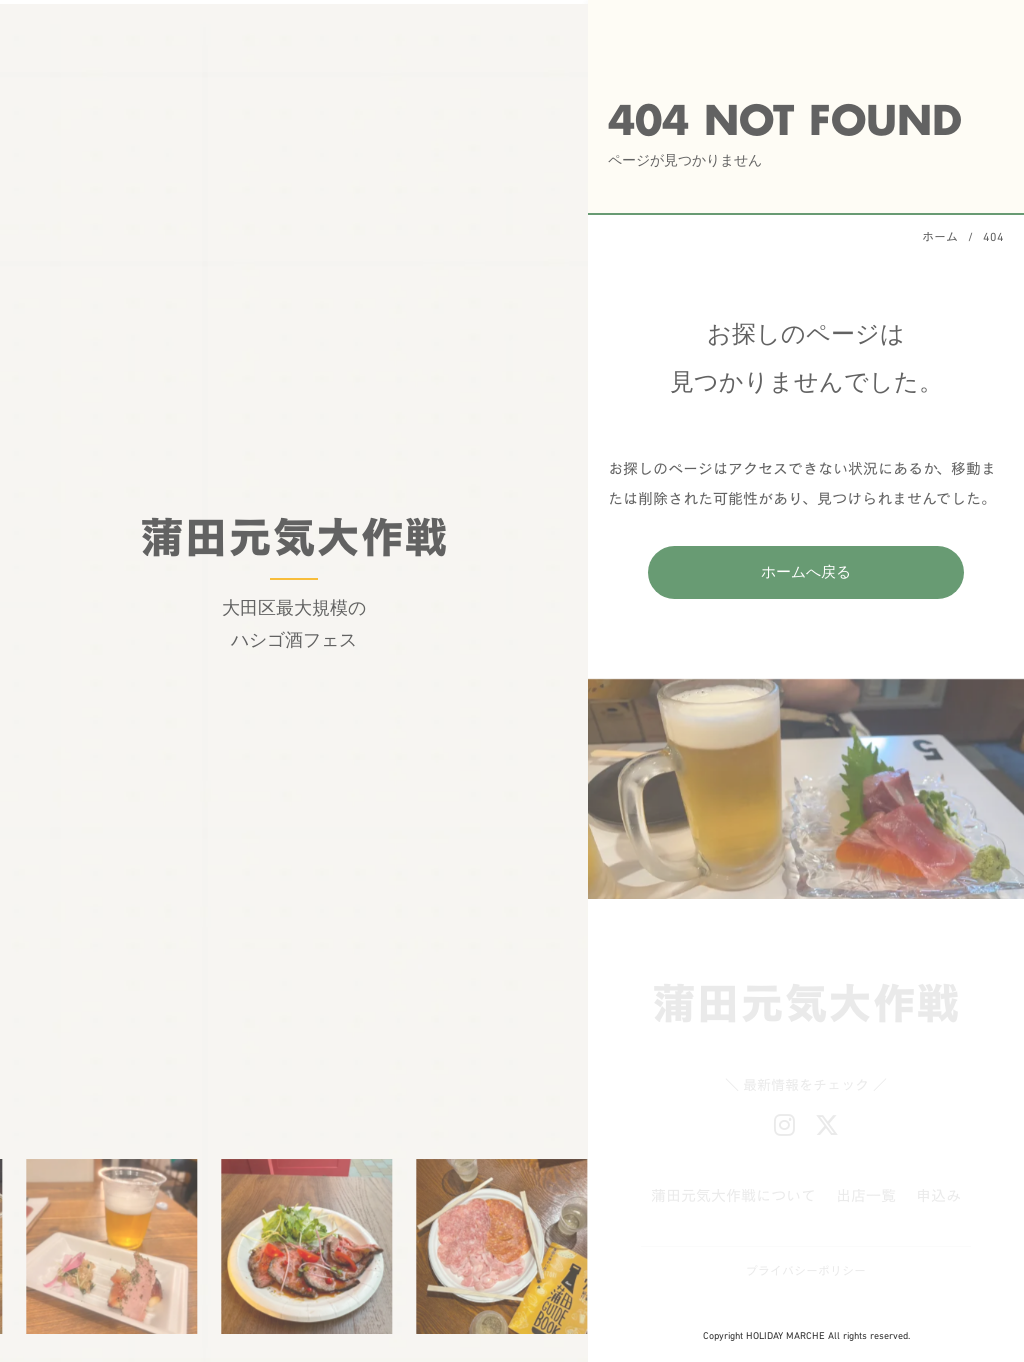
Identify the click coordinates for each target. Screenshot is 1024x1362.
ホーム (940, 236)
